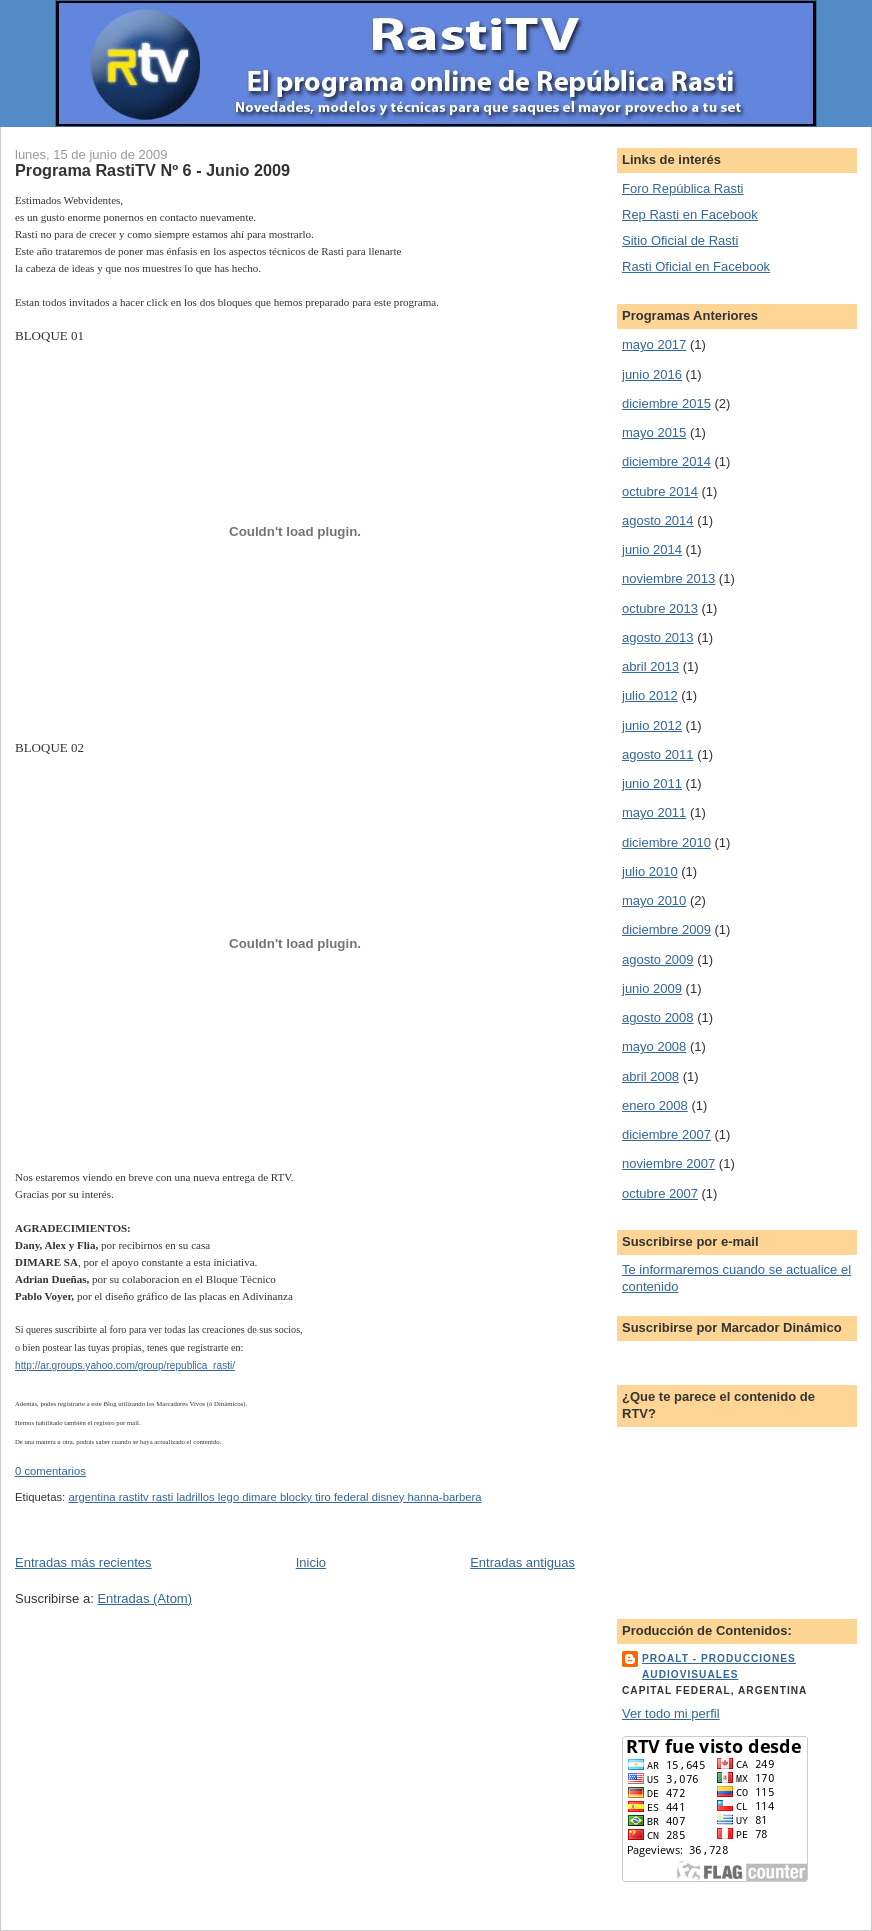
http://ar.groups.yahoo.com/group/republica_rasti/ (125, 1365)
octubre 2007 (660, 1193)
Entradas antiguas (522, 1562)
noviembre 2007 (668, 1163)
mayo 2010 (654, 900)
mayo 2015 (654, 432)
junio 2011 (652, 783)
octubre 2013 (660, 608)
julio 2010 (650, 871)
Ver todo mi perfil (671, 1713)
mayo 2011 (654, 812)
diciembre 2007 (666, 1134)
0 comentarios (50, 1471)
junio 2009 (652, 988)
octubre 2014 (660, 491)
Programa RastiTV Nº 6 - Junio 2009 (152, 170)
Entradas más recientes (83, 1562)
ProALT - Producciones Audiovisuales (719, 1666)
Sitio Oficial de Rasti (680, 240)
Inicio (311, 1562)
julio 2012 (650, 695)
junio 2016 (652, 374)
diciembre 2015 (666, 403)
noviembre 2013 (668, 578)
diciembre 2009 (666, 929)
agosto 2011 (658, 754)
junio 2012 (652, 725)
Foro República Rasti (682, 188)
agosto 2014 (658, 520)
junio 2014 (652, 549)
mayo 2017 (654, 344)
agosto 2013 (658, 637)
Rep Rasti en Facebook (690, 214)
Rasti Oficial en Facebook (696, 266)
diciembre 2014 (666, 461)
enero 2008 (655, 1105)
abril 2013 (650, 666)
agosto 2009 (658, 959)
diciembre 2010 (666, 842)
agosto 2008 (658, 1017)
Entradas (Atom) (144, 1598)
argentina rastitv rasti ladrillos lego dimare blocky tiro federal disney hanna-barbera (274, 1497)
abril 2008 (650, 1076)
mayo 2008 (654, 1046)
